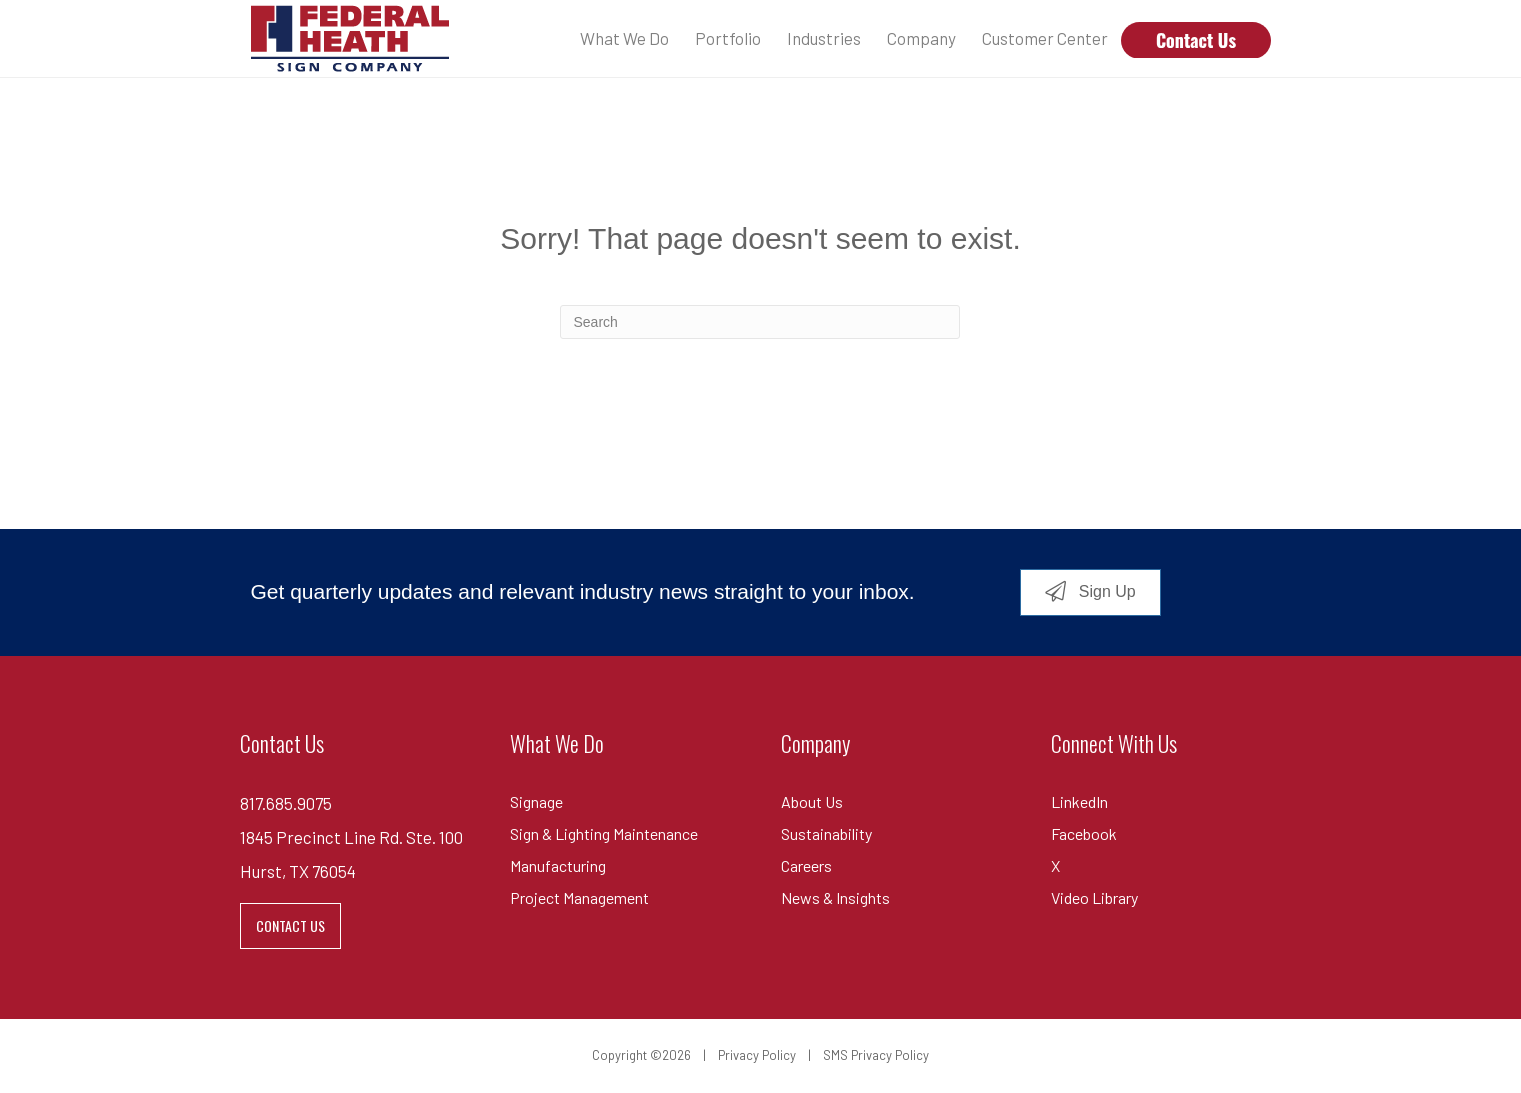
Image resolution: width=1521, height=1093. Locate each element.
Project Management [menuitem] (579, 897)
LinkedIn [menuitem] (1079, 801)
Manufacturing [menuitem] (558, 865)
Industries (824, 38)
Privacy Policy (757, 1055)
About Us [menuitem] (812, 801)
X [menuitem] (1055, 865)
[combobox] (760, 322)
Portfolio (728, 38)
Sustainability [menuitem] (826, 833)
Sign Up (1104, 591)
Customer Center (1045, 38)
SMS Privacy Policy (876, 1055)
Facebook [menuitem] (1084, 833)
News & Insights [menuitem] (835, 897)
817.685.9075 (286, 803)
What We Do (624, 38)
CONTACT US (290, 925)
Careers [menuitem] (806, 865)
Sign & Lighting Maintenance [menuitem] (604, 833)
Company (921, 38)
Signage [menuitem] (536, 801)
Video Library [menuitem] (1094, 897)
